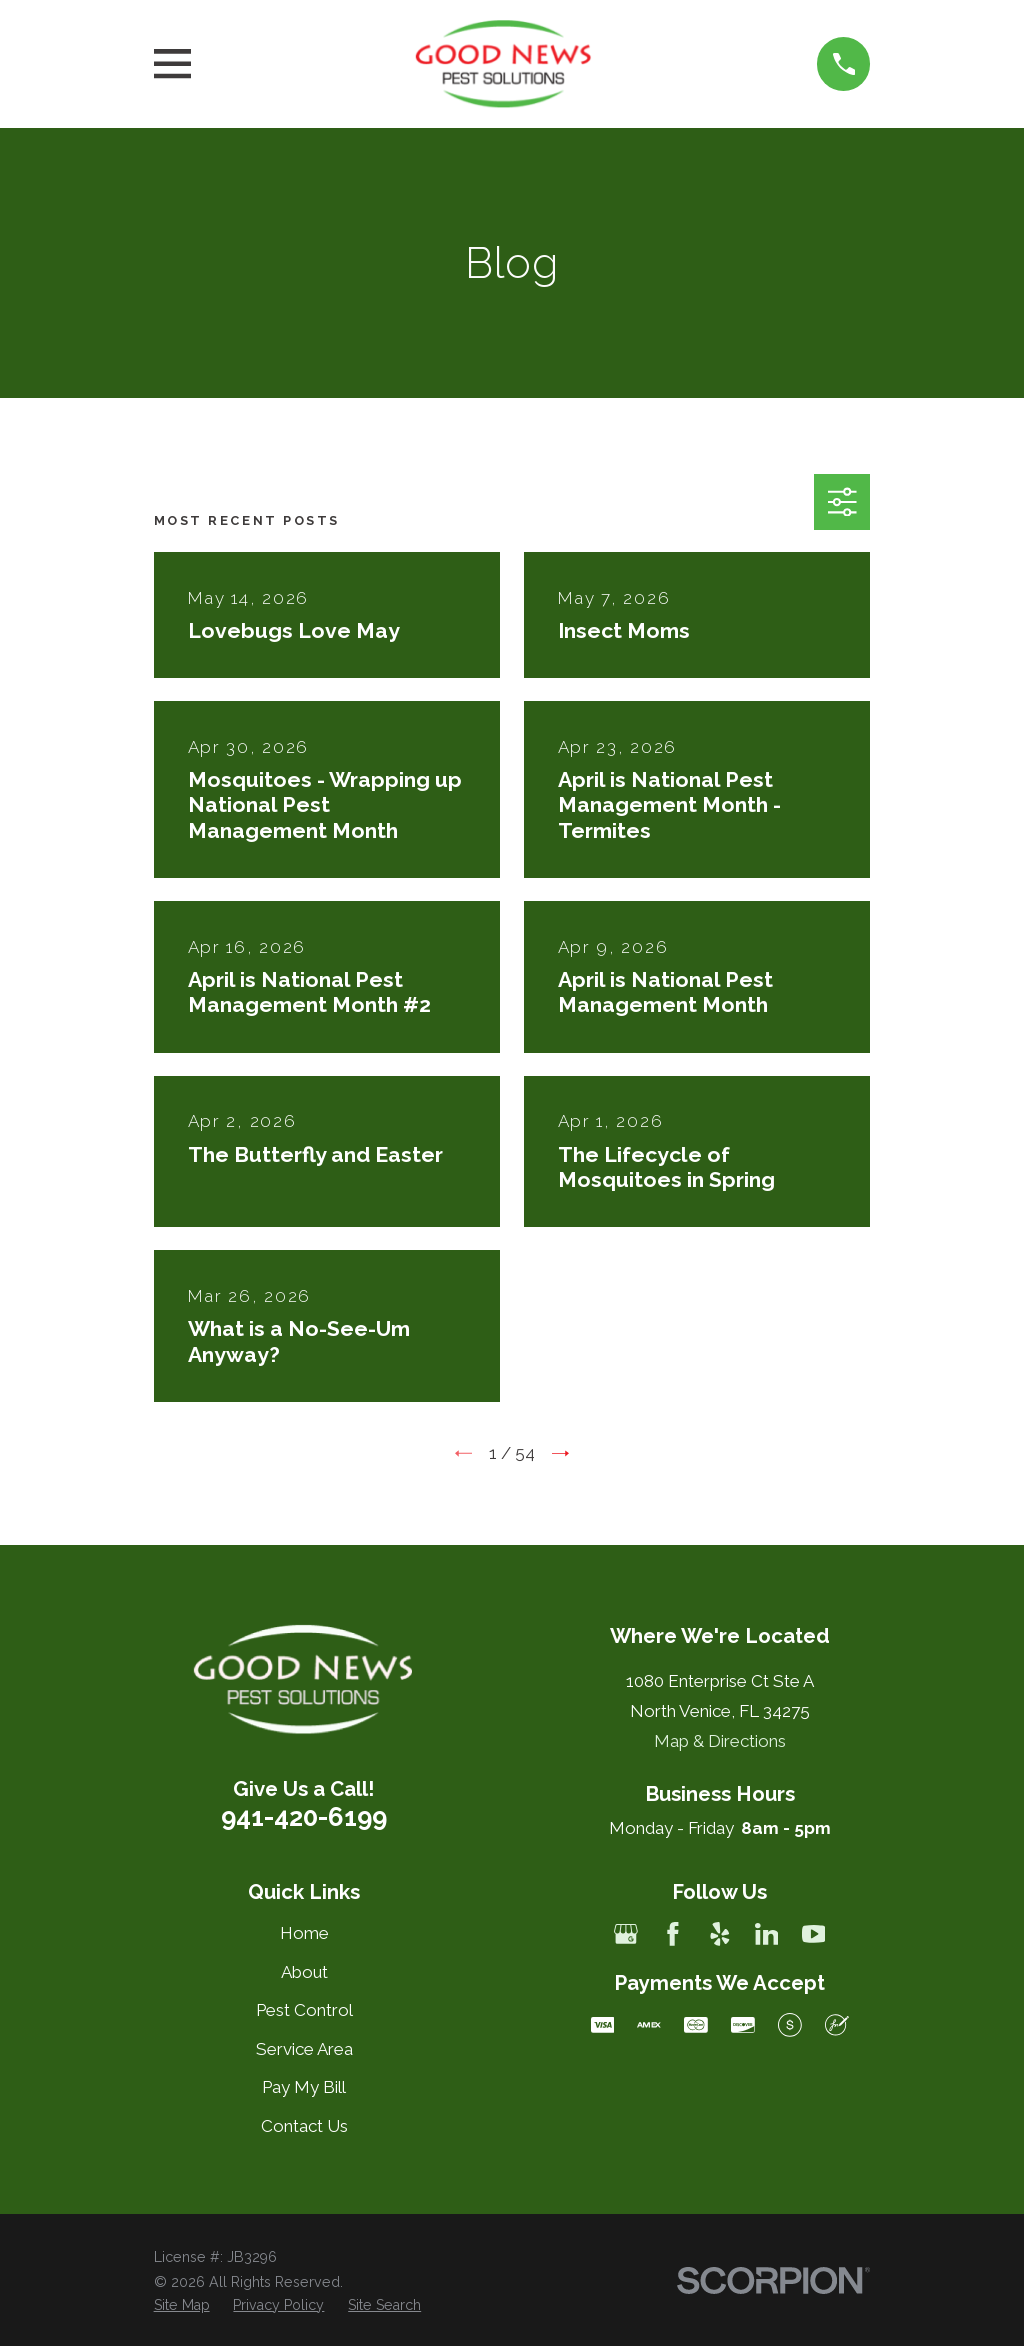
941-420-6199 (304, 1817)
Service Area (304, 2049)
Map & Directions (720, 1741)
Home (304, 1933)
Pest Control (304, 2010)
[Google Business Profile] (626, 1934)
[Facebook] (673, 1934)
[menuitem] (182, 2306)
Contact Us (304, 2126)
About (304, 1972)
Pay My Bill (304, 2087)
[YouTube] (814, 1934)
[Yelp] (720, 1934)
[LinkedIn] (767, 1934)
